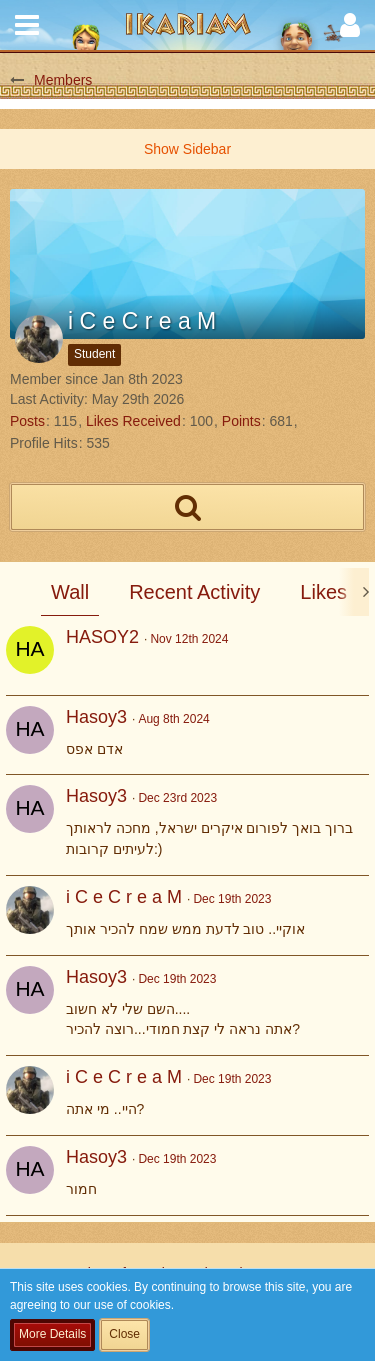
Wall (70, 592)
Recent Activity (194, 592)
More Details (52, 1334)
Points (241, 421)
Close (124, 1334)
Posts (27, 421)
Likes (323, 592)
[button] (27, 25)
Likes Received (133, 421)
